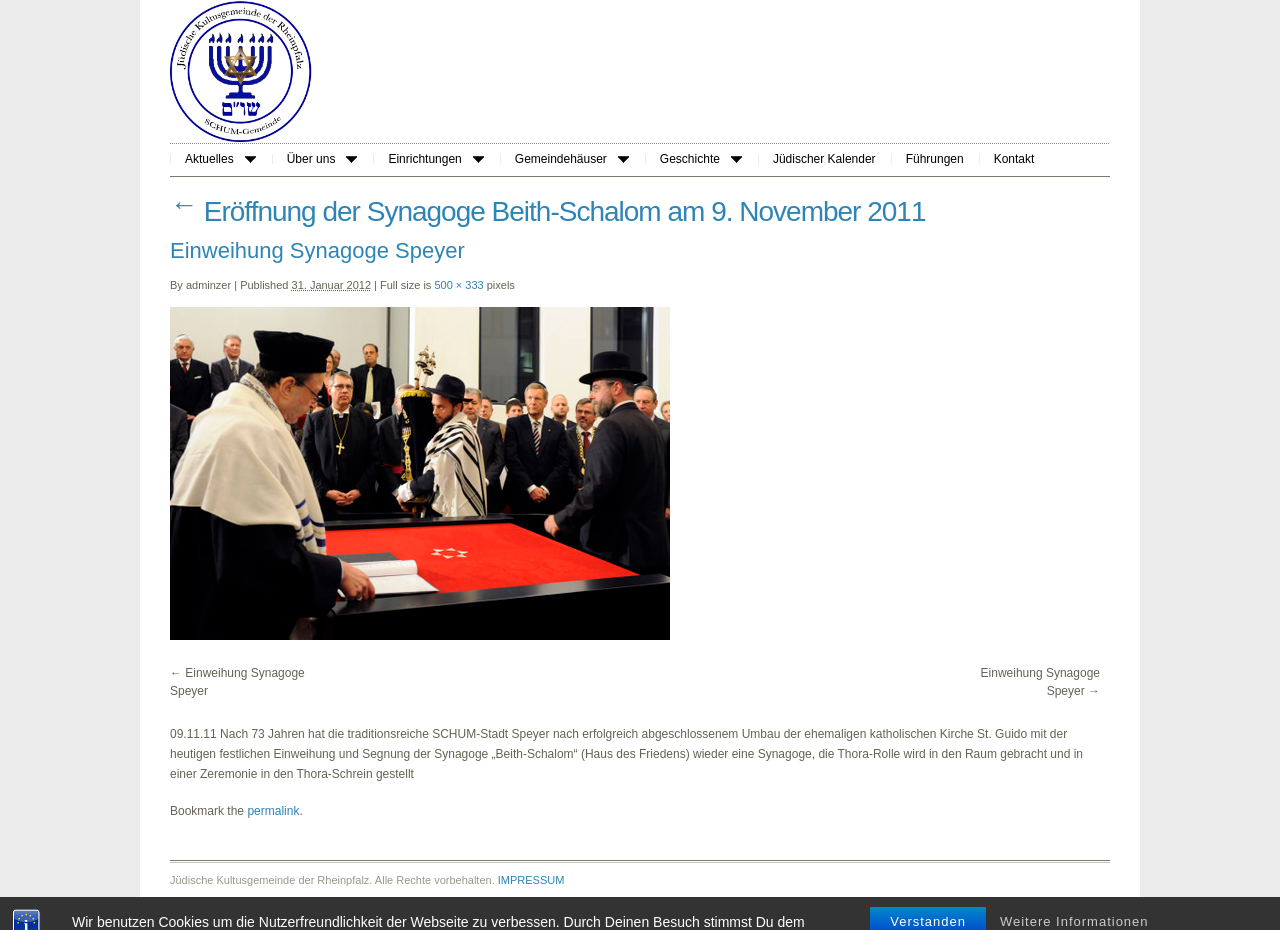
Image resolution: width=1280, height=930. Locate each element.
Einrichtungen (435, 159)
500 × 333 (458, 285)
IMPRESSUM (531, 880)
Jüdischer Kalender (824, 159)
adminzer (208, 285)
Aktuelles (220, 159)
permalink (273, 811)
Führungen (935, 159)
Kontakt (1014, 159)
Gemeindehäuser (572, 159)
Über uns (322, 159)
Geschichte (701, 159)
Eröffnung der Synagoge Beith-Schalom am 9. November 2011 (548, 211)
